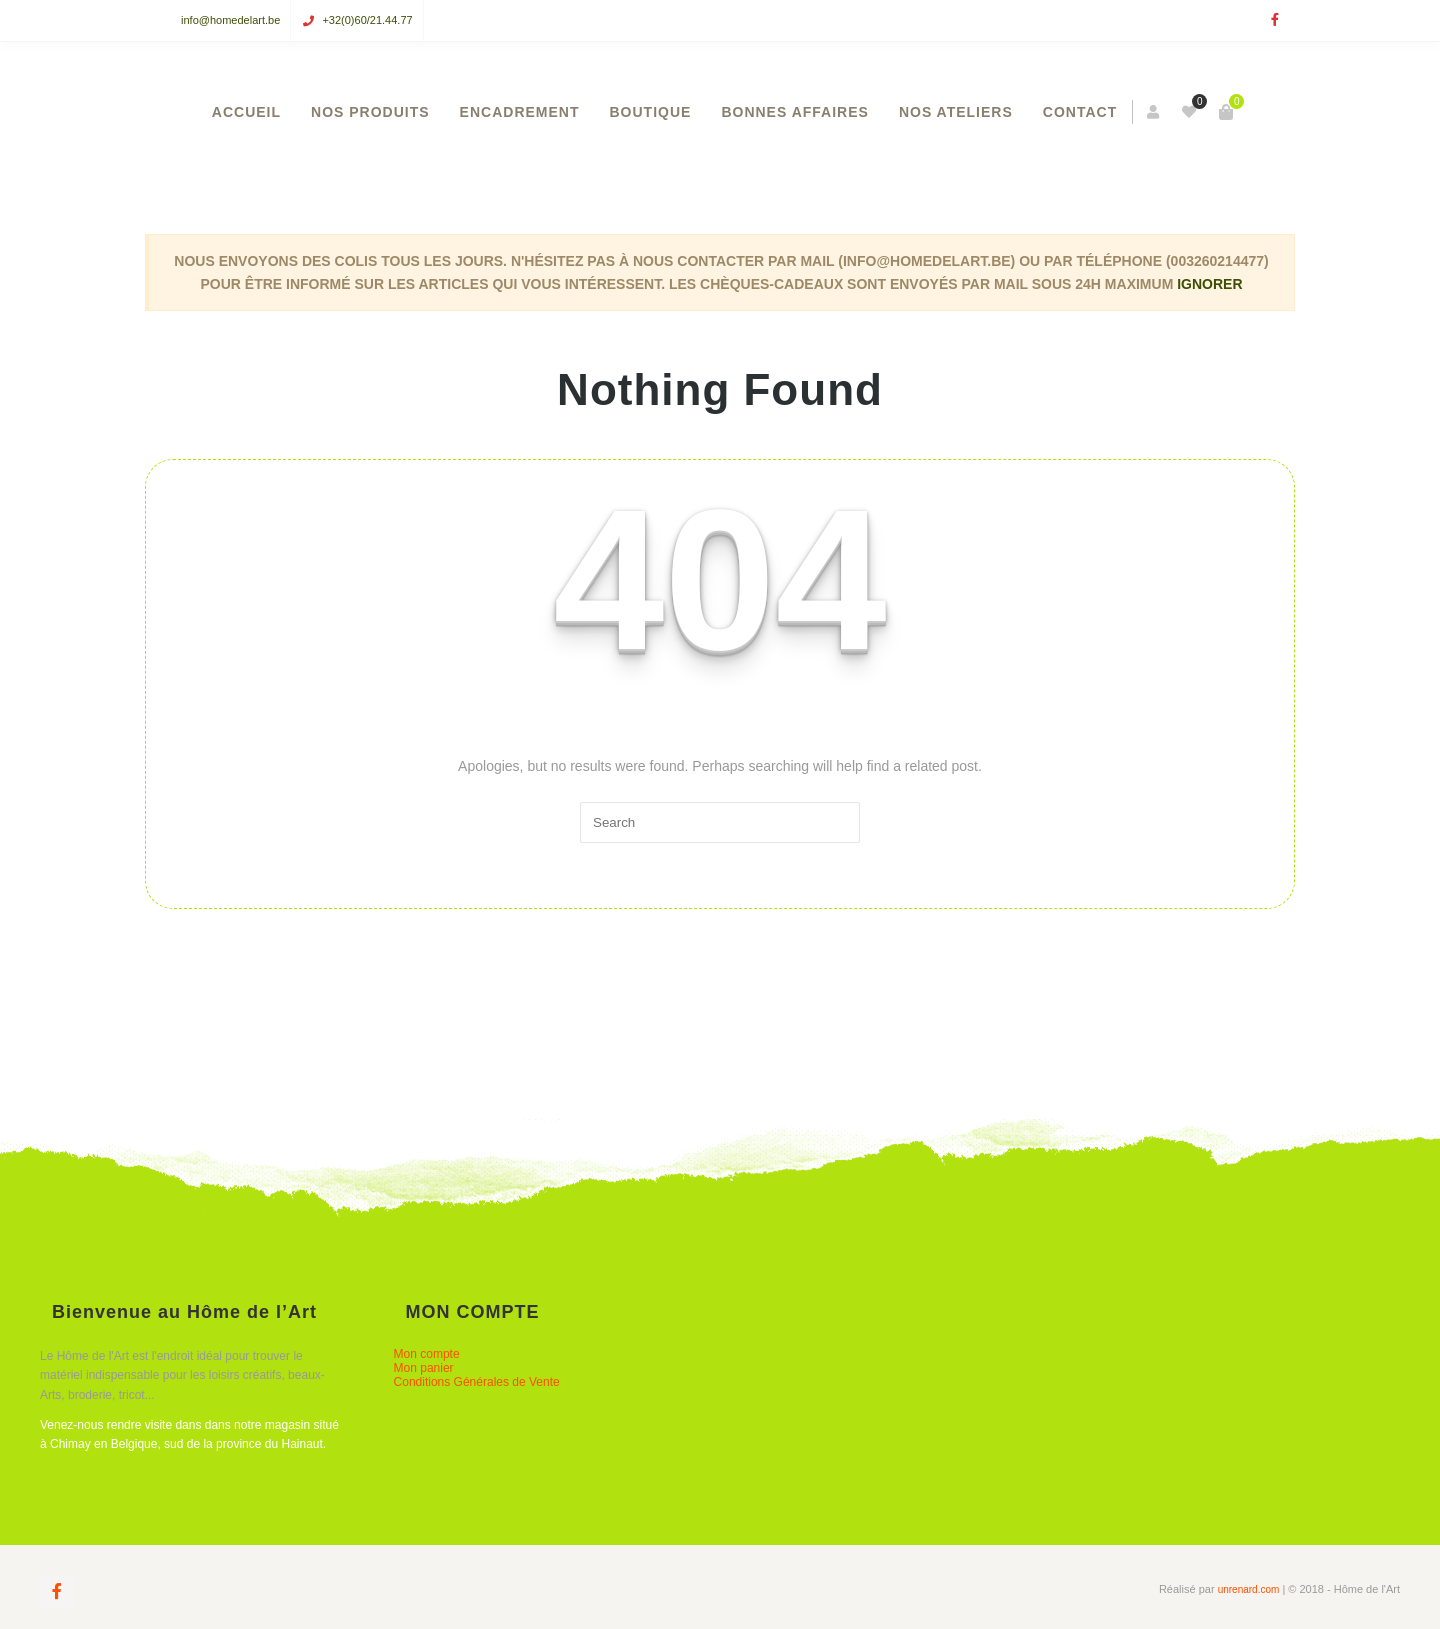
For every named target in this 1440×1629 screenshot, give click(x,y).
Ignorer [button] (1209, 284)
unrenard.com (1249, 1589)
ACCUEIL (246, 112)
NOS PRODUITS (370, 112)
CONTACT (1080, 112)
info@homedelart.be (230, 20)
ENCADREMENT (520, 112)
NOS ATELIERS (956, 112)
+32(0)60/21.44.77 (367, 20)
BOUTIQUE (651, 112)
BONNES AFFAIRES (795, 112)
